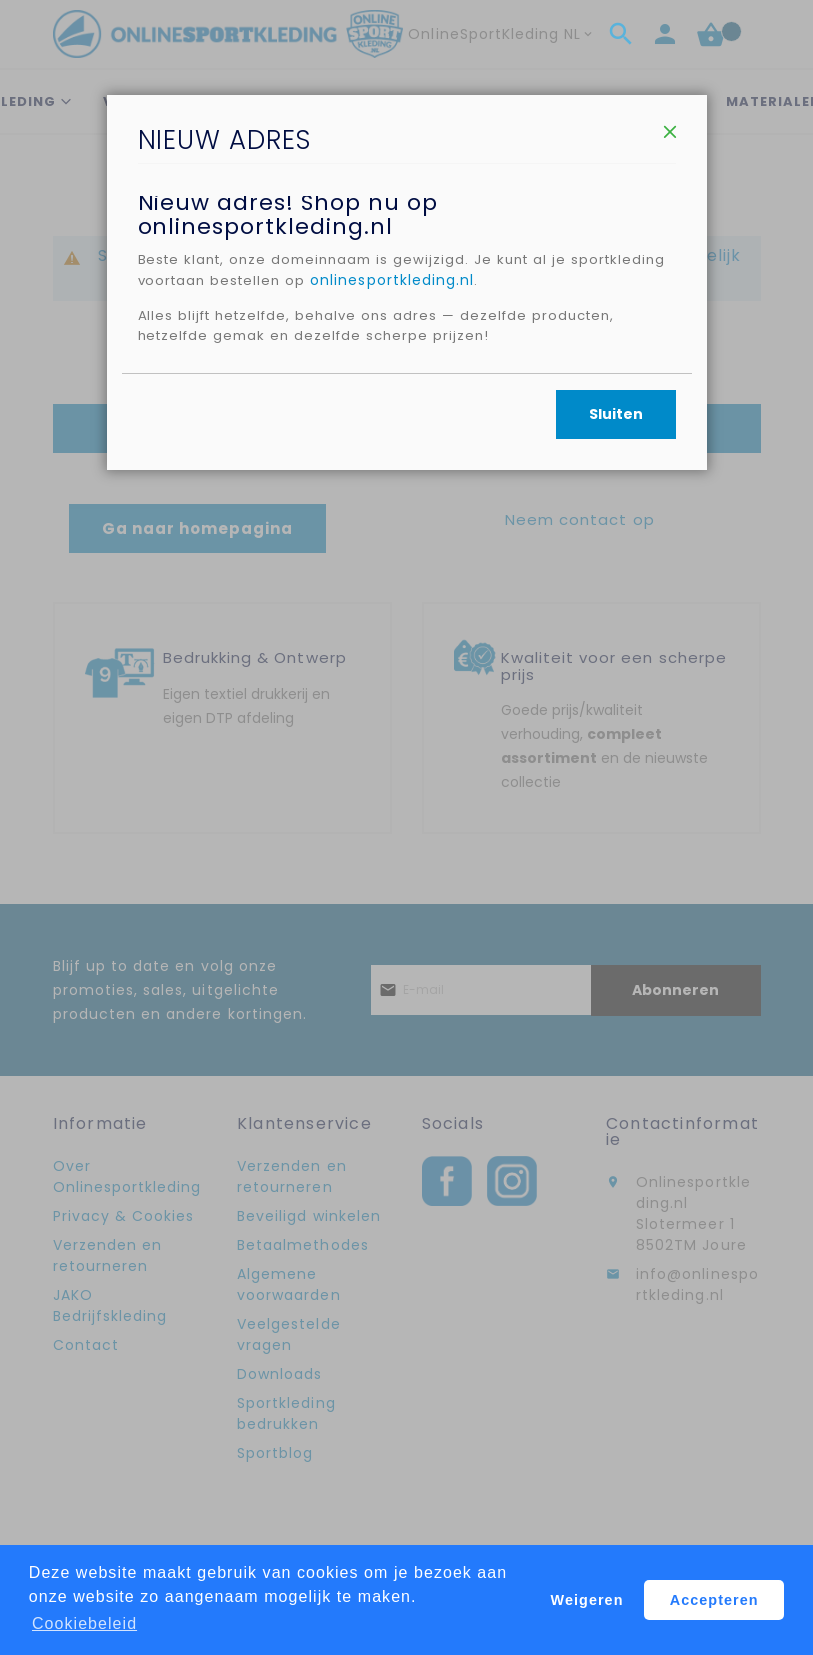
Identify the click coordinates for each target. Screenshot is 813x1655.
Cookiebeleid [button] (84, 1623)
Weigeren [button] (587, 1600)
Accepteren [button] (714, 1600)
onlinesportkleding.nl (503, 351)
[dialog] (406, 827)
